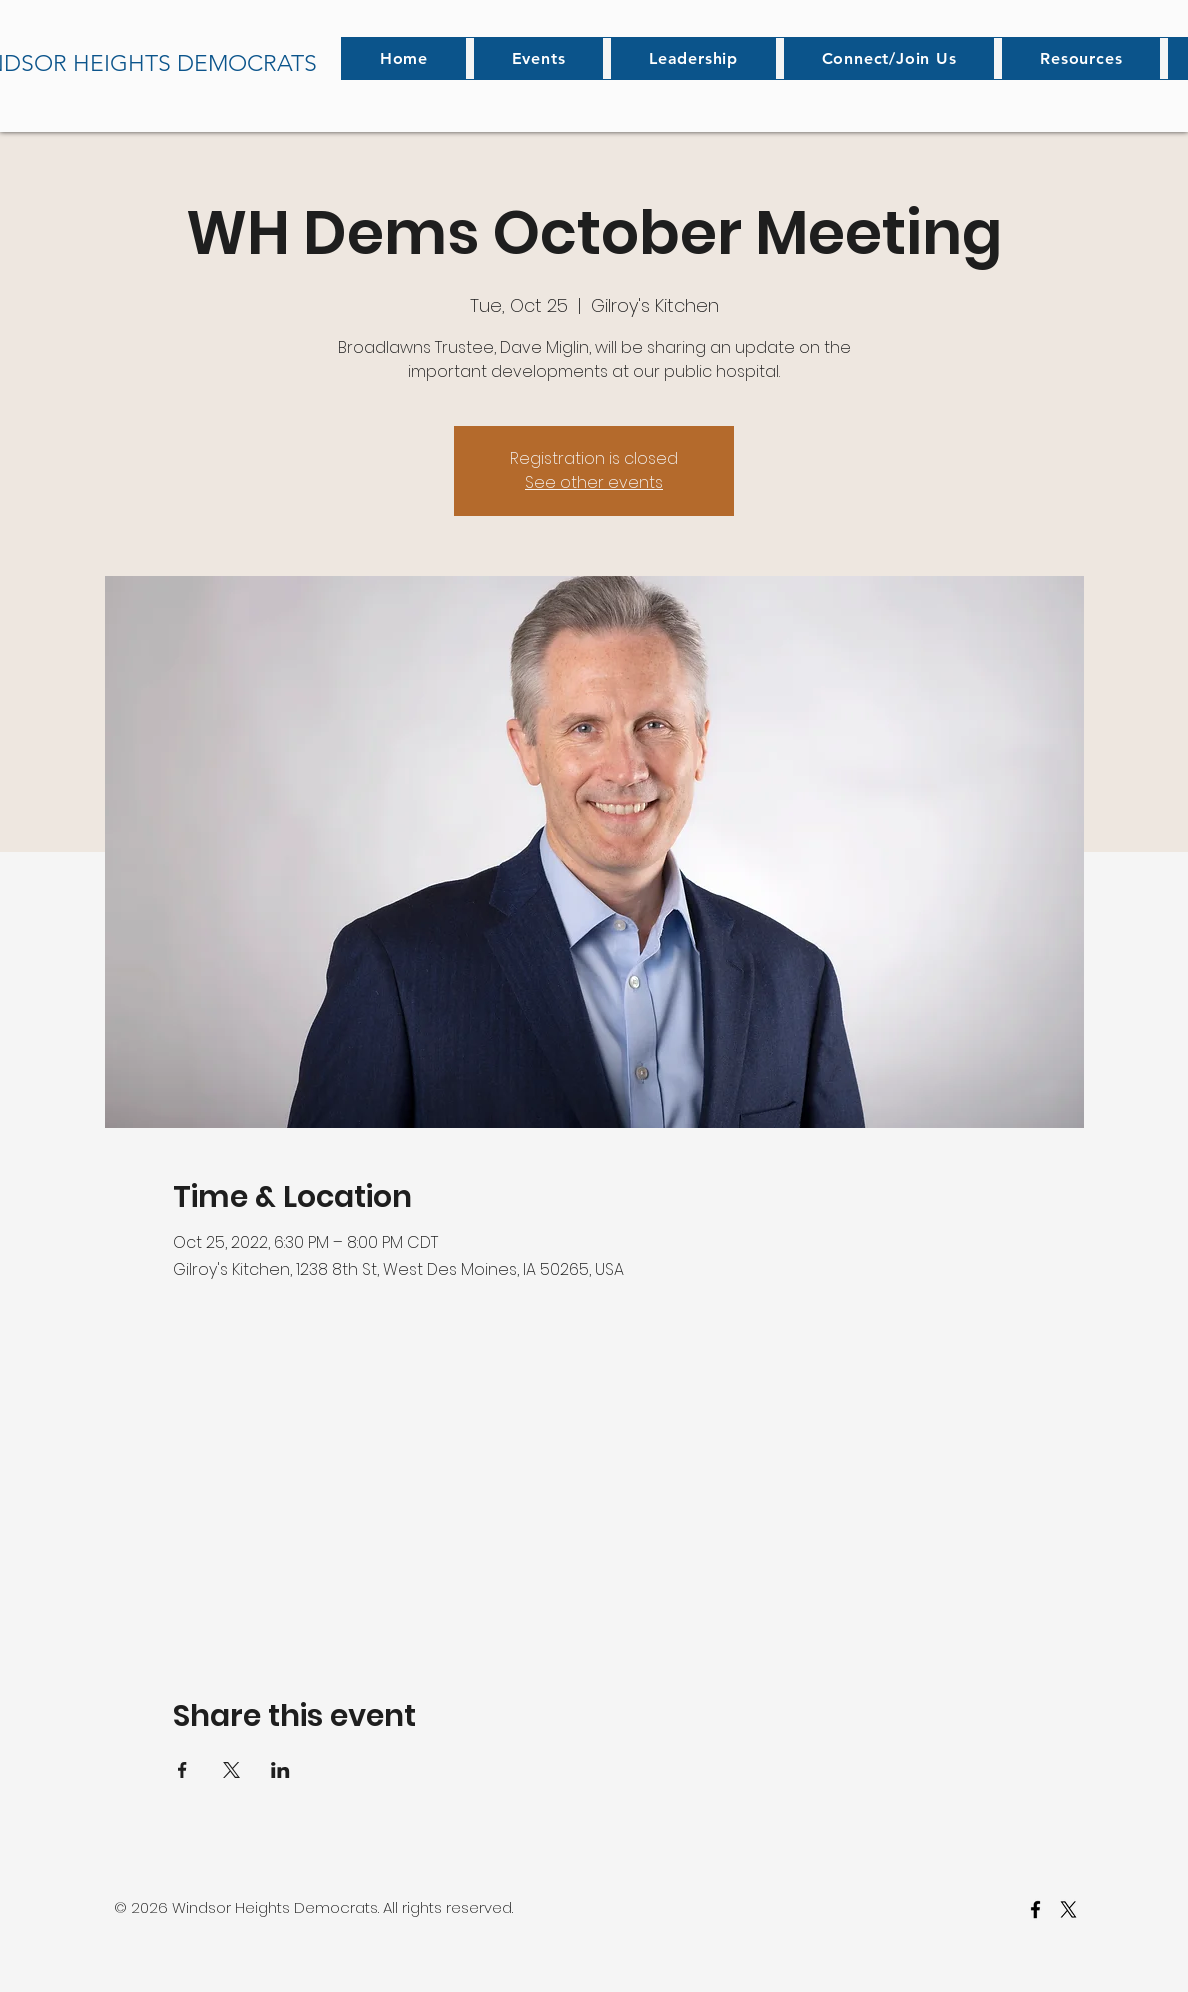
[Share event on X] (231, 1770)
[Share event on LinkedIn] (280, 1770)
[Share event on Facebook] (182, 1770)
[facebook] (1035, 1909)
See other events (594, 482)
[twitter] (1068, 1909)
